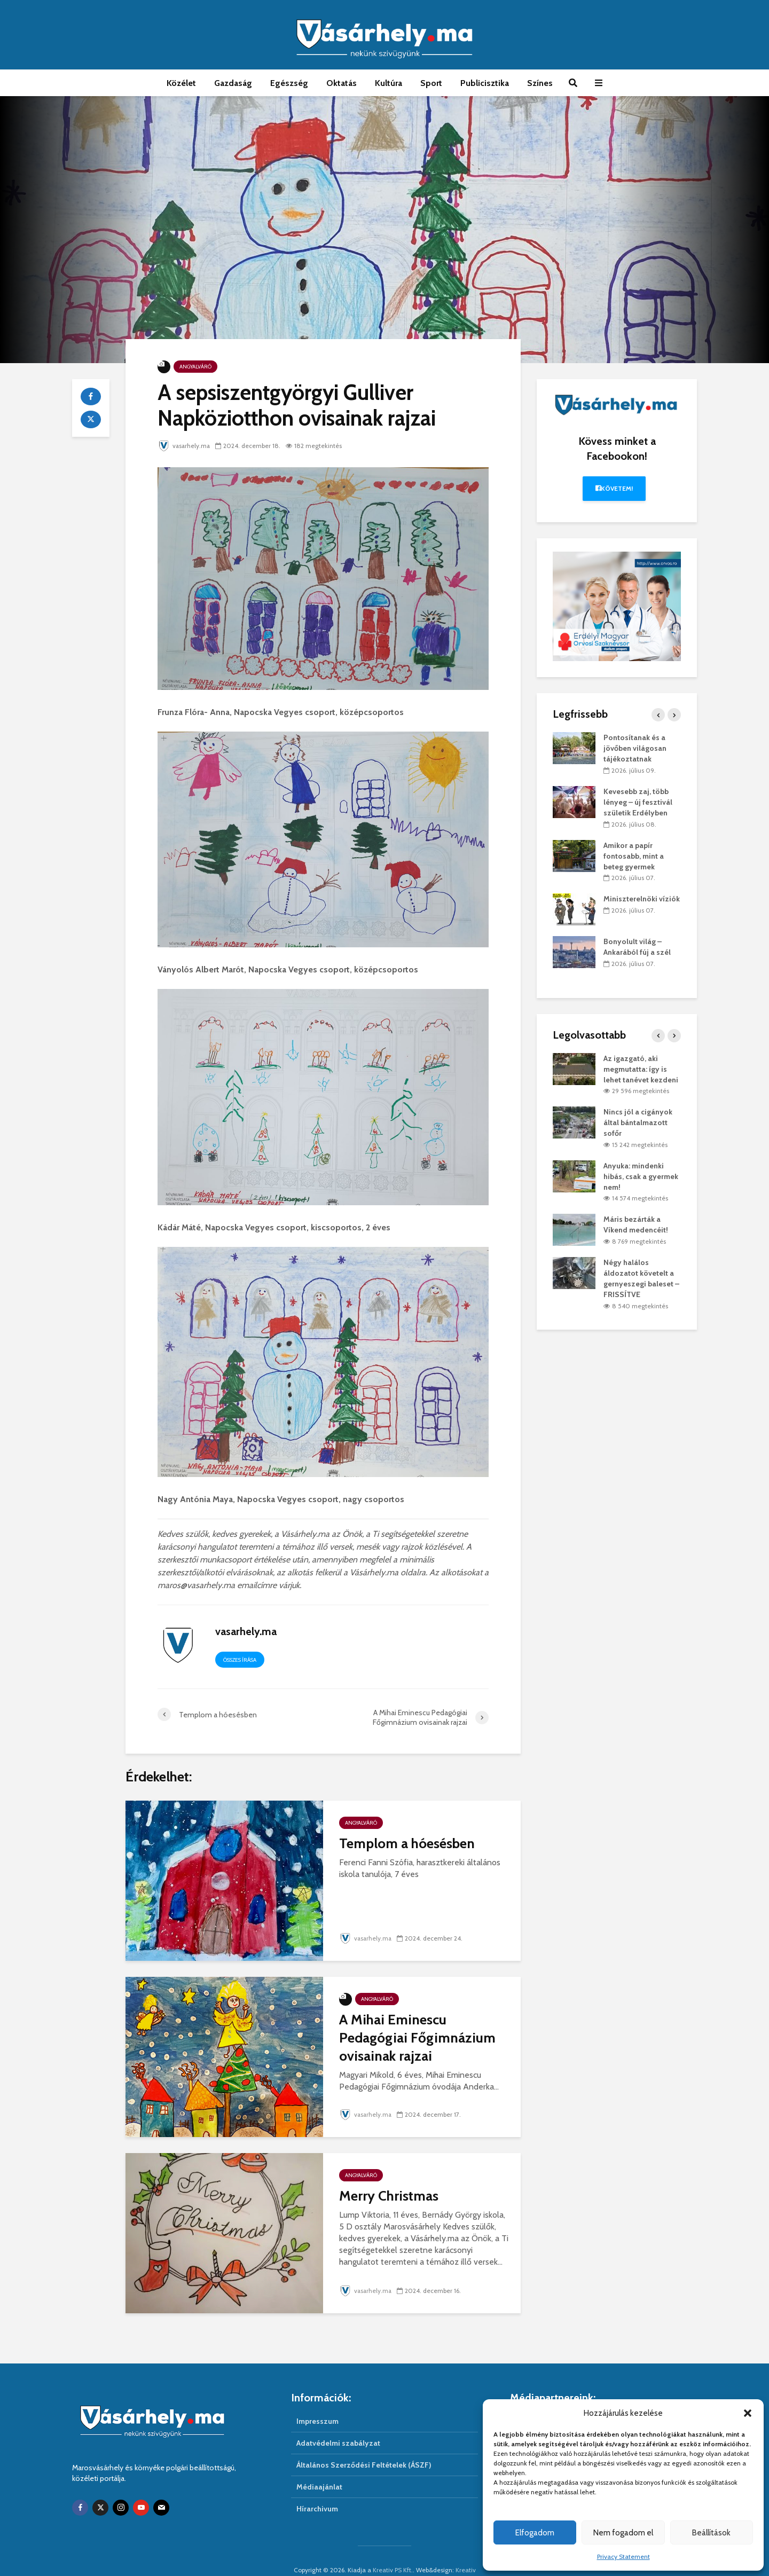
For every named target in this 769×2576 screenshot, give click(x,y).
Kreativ (466, 2552)
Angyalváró (195, 366)
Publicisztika (484, 83)
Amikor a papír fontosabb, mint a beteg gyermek (633, 856)
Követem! (614, 488)
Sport (431, 83)
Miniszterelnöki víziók (641, 899)
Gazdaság (233, 83)
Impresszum (317, 2403)
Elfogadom (534, 2533)
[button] (747, 2413)
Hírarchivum (317, 2490)
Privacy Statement (623, 2557)
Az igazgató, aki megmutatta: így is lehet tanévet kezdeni (640, 1069)
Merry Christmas (388, 2195)
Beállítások (711, 2533)
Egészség (289, 83)
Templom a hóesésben (407, 1843)
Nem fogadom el (623, 2533)
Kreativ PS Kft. (393, 2552)
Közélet (181, 83)
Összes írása (239, 1659)
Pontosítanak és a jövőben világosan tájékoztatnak (634, 748)
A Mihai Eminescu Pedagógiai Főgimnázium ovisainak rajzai (417, 2037)
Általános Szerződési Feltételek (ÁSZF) (363, 2447)
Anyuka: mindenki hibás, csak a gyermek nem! (640, 1176)
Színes (540, 83)
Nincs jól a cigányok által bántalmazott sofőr (637, 1122)
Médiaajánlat (319, 2468)
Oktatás (341, 83)
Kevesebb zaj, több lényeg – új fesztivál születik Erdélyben (637, 802)
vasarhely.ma (184, 446)
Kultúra (388, 83)
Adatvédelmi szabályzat (338, 2425)
